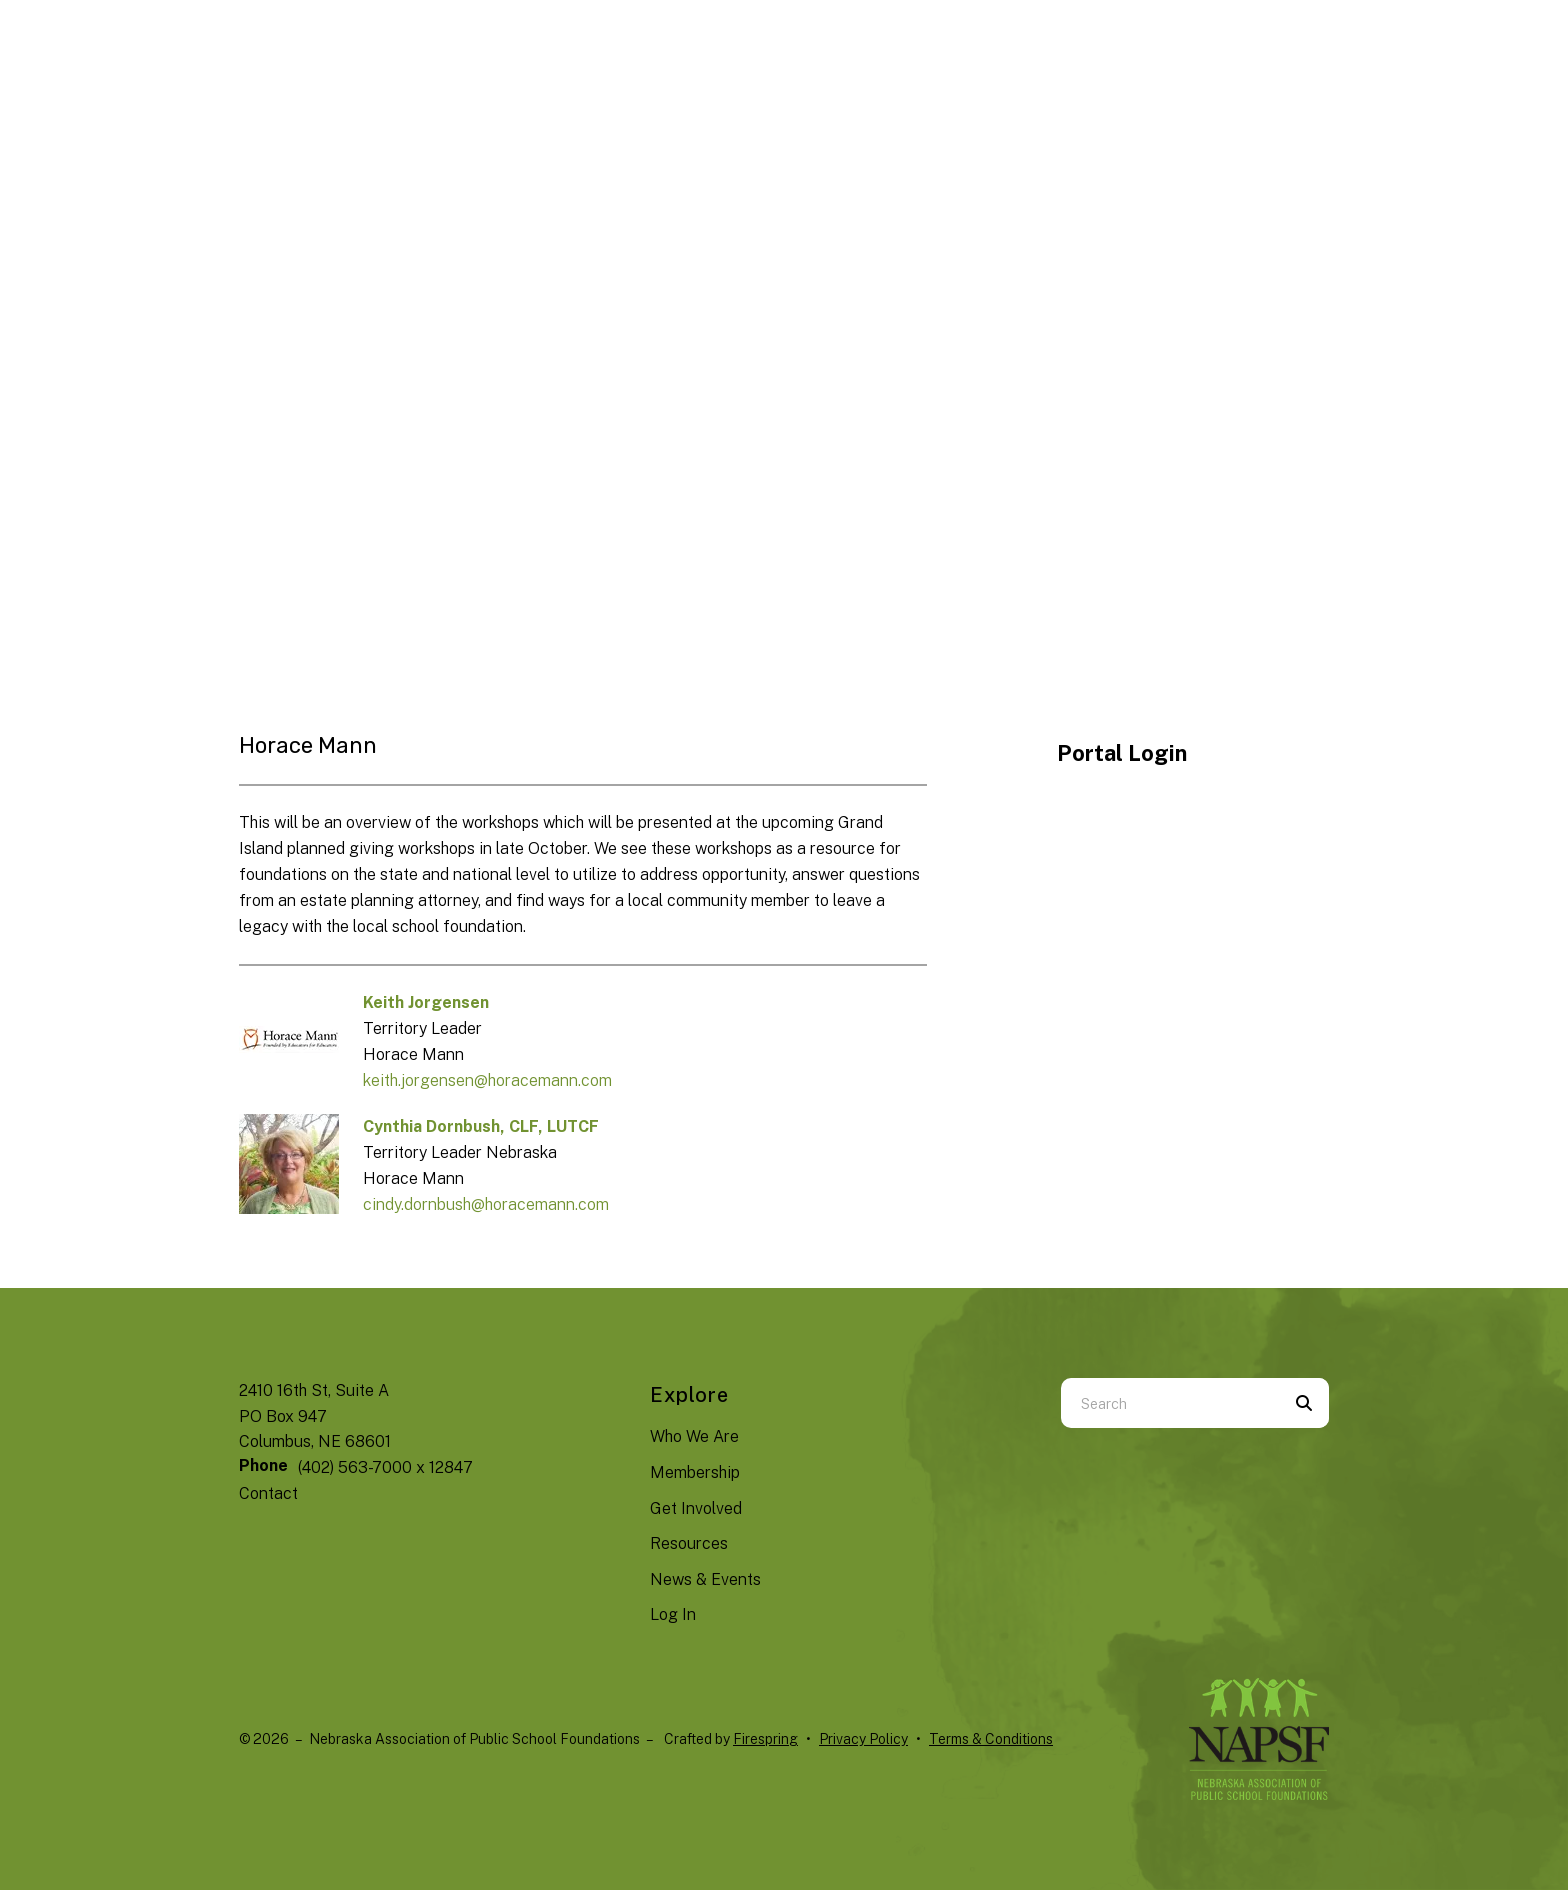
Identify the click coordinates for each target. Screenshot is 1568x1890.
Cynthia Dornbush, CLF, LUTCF (481, 1126)
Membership (695, 1472)
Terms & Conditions (991, 1739)
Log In (673, 1614)
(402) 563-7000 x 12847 (385, 1467)
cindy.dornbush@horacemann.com (486, 1204)
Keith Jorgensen (426, 1002)
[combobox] (1170, 1403)
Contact (268, 1493)
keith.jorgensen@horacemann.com (487, 1080)
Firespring (765, 1739)
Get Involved (696, 1508)
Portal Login (1122, 753)
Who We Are (694, 1436)
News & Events (705, 1579)
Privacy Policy (863, 1739)
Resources (689, 1543)
